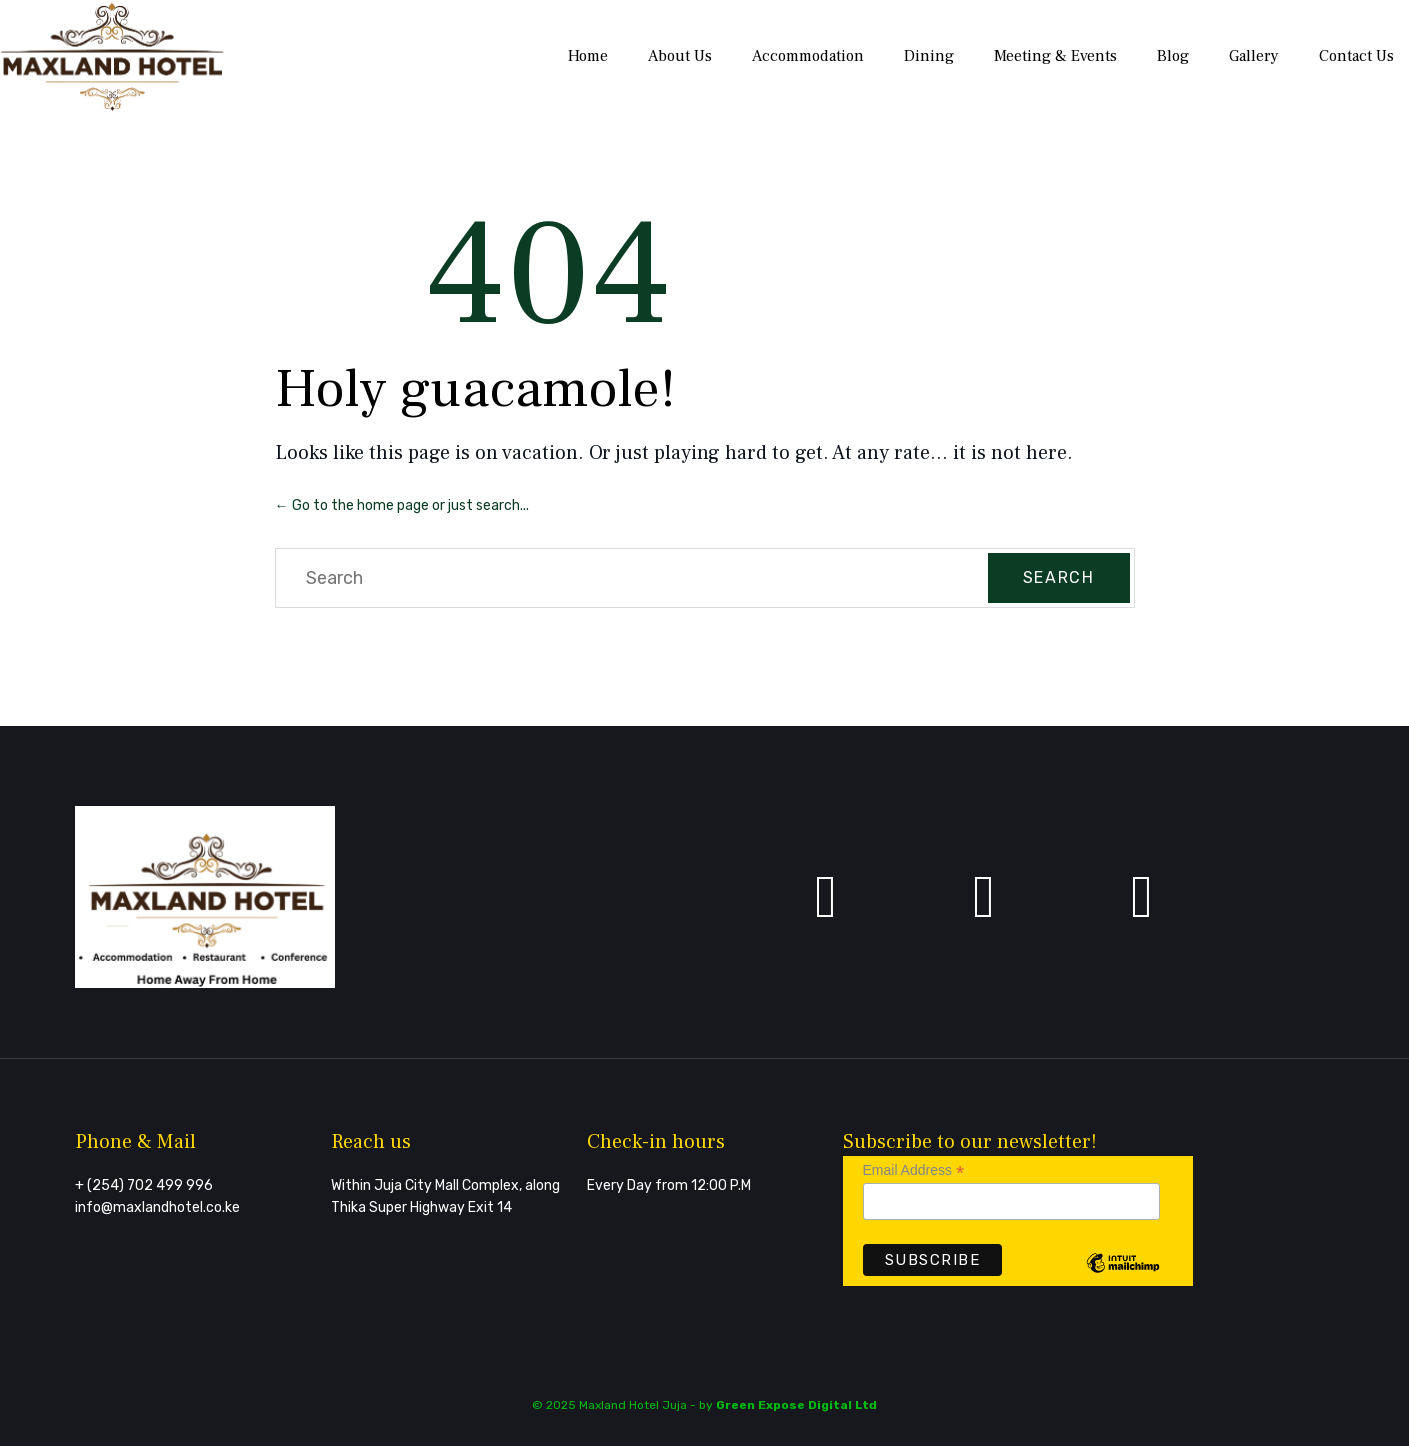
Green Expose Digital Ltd (796, 1405)
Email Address (914, 1170)
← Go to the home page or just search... (402, 505)
